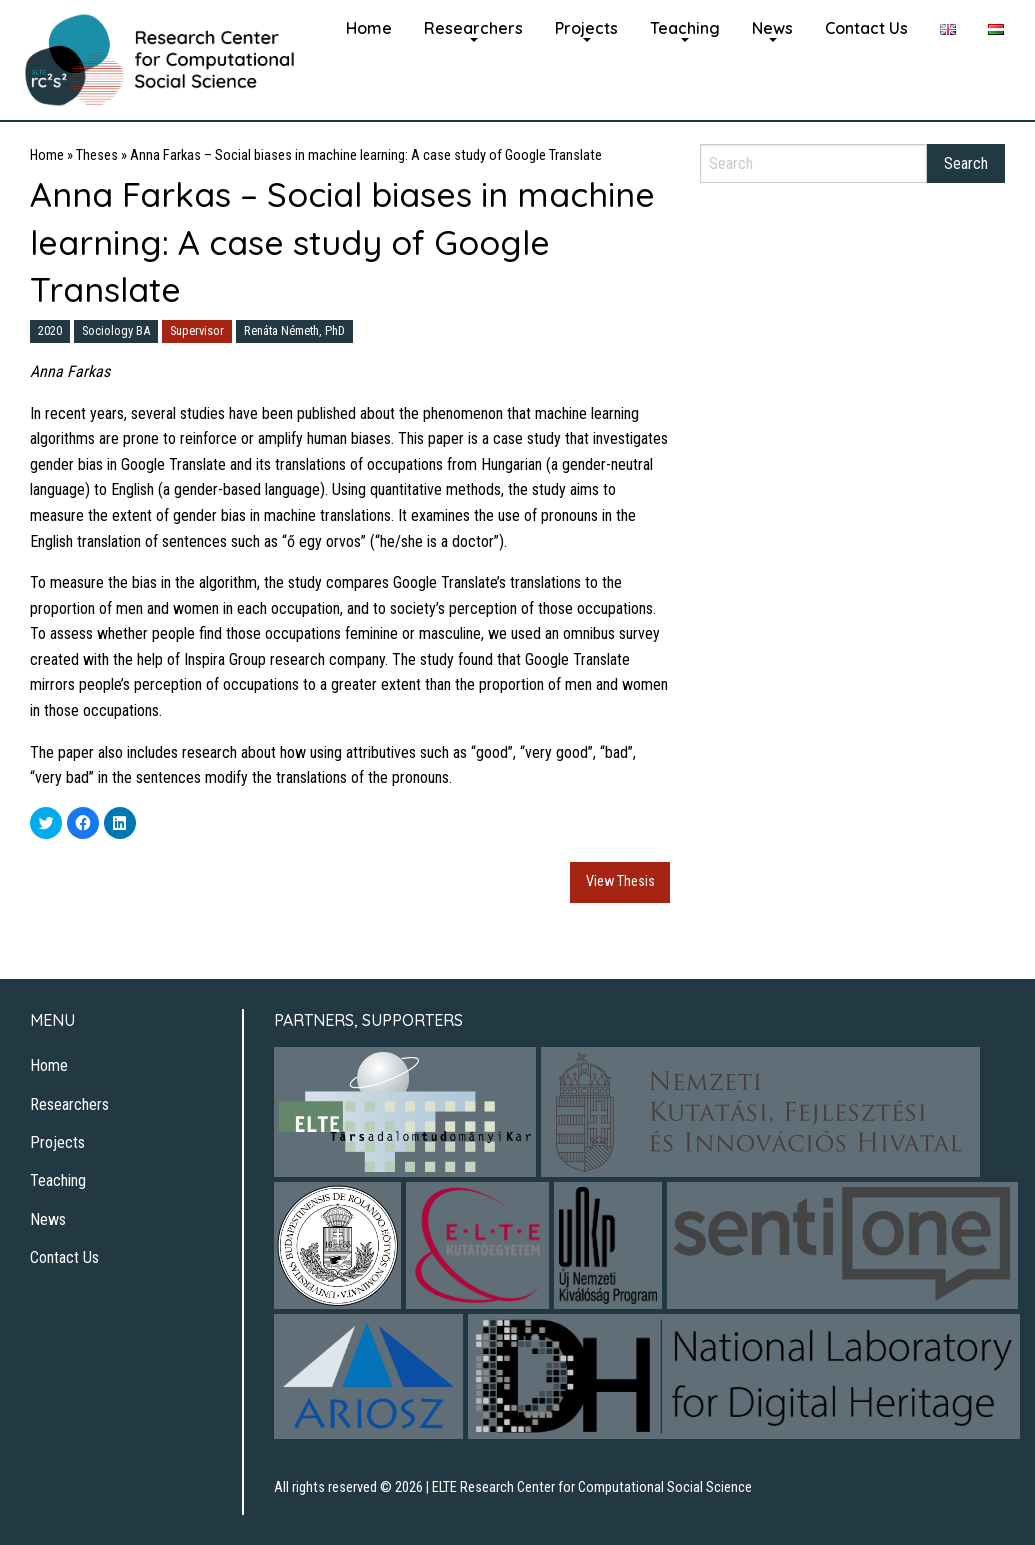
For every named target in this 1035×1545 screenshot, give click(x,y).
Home (369, 28)
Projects (586, 28)
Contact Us (866, 28)
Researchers (473, 28)
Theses (97, 155)
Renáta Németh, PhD (294, 330)
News (772, 28)
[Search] (813, 163)
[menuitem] (369, 26)
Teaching (685, 28)
